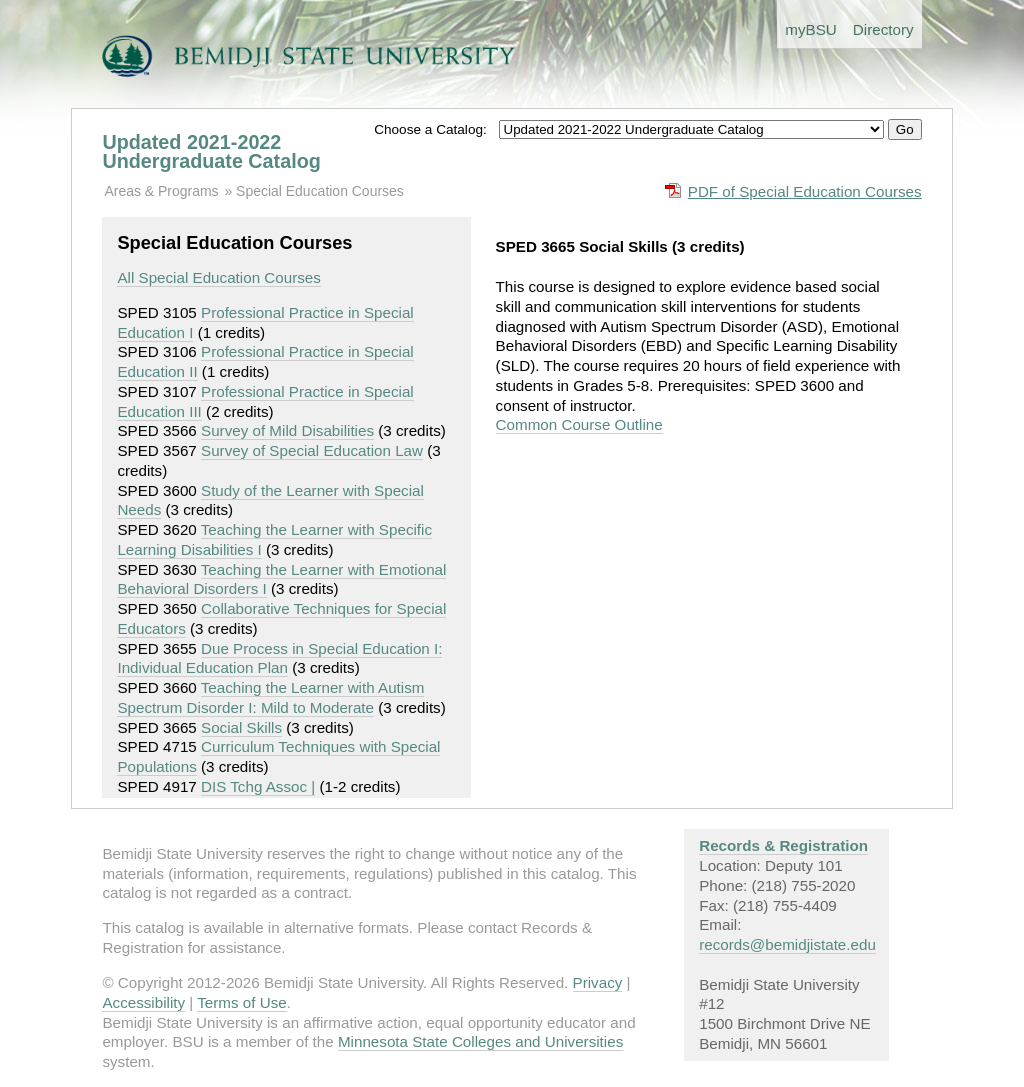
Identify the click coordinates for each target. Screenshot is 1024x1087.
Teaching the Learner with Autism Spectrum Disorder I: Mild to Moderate (270, 697)
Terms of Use (241, 1002)
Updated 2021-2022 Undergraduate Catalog (211, 152)
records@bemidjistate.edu (787, 944)
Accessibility (143, 1002)
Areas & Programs (161, 191)
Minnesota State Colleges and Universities (480, 1041)
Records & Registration (783, 845)
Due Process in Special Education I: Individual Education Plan (279, 658)
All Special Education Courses (218, 277)
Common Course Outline (579, 424)
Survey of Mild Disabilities (287, 430)
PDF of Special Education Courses (805, 191)
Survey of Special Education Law (312, 450)
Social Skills (241, 727)
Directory (883, 29)
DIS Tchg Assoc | (258, 786)
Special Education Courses (320, 191)
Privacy (598, 982)
